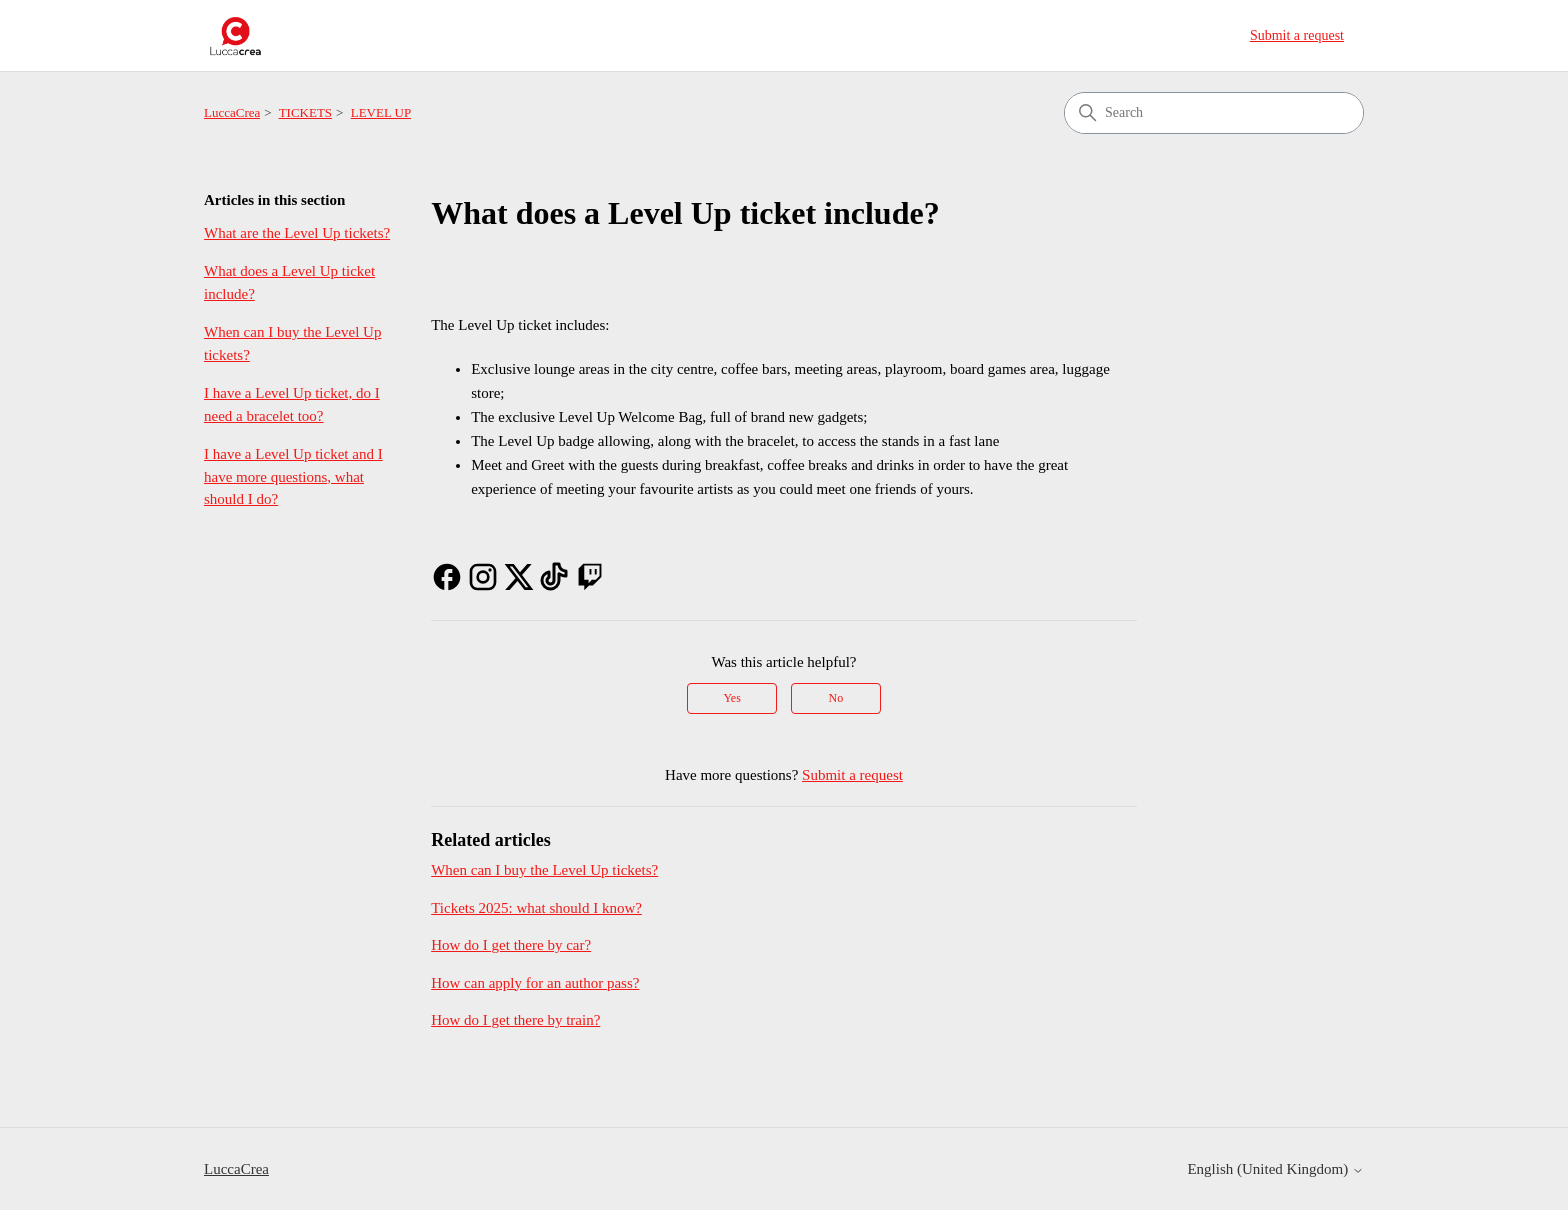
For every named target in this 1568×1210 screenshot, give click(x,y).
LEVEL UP (381, 112)
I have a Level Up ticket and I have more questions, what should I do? (293, 476)
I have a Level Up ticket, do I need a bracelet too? (292, 404)
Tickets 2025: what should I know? (536, 908)
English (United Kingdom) (1275, 1169)
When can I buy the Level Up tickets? (292, 343)
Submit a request (1297, 35)
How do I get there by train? (515, 1020)
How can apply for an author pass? (535, 983)
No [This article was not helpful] (836, 698)
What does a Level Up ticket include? (289, 282)
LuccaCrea (232, 112)
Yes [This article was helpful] (731, 698)
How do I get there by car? (511, 945)
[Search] (1214, 113)
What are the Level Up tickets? (297, 233)
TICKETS (305, 112)
